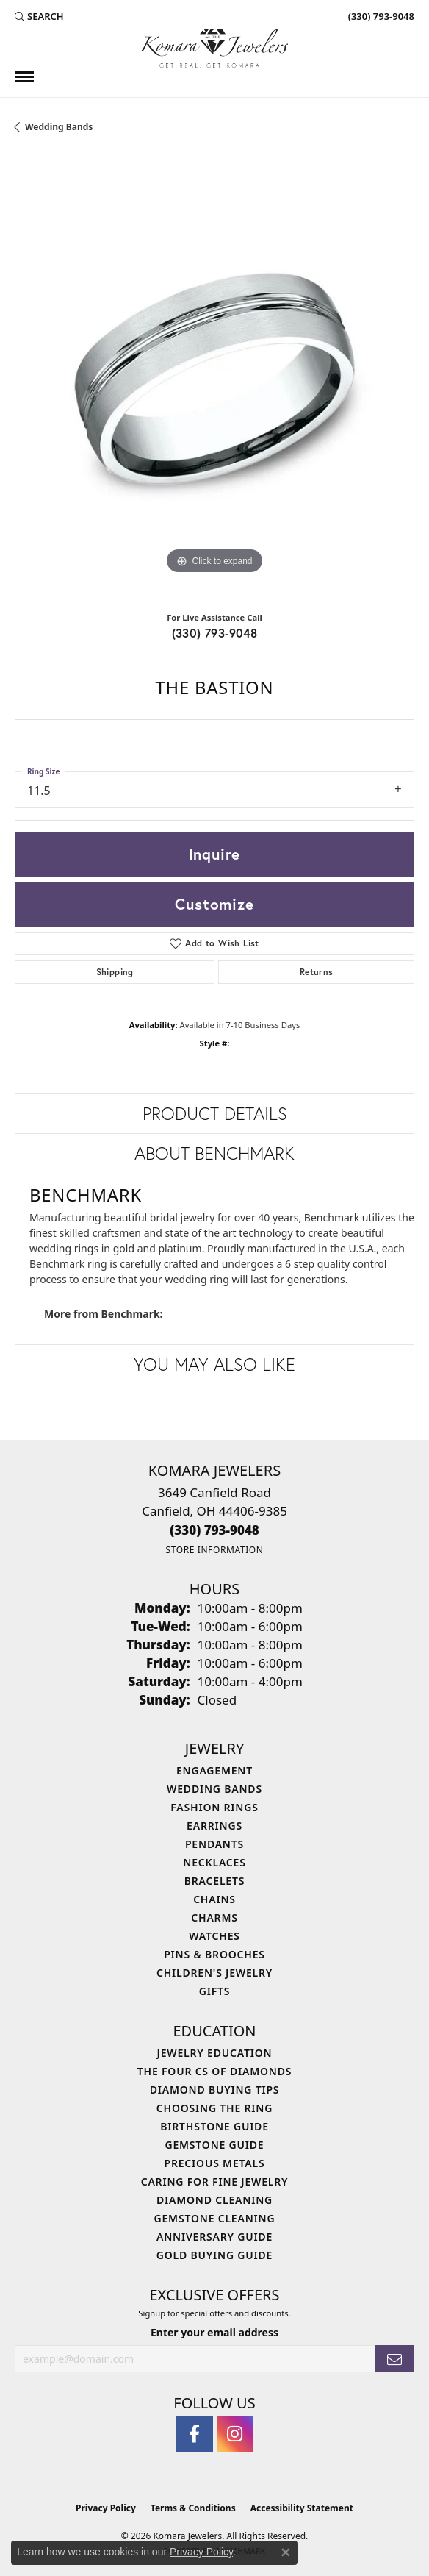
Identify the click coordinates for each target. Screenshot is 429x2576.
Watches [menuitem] (214, 1936)
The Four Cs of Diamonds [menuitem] (214, 2071)
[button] (39, 16)
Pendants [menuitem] (214, 1844)
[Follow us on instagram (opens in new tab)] (235, 2434)
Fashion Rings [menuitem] (214, 1807)
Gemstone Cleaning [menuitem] (214, 2218)
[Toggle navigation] (24, 77)
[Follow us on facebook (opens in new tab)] (194, 2434)
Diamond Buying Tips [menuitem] (215, 2090)
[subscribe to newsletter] (394, 2358)
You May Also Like (214, 1364)
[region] (214, 378)
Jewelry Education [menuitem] (215, 2053)
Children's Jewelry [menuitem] (214, 1973)
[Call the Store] (214, 1529)
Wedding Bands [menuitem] (214, 1789)
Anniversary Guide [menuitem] (214, 2237)
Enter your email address (214, 2332)
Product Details (215, 1113)
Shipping (115, 971)
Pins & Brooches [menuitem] (214, 1954)
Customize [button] (214, 903)
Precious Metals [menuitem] (215, 2163)
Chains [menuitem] (214, 1899)
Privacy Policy (106, 2508)
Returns (317, 971)
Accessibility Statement (301, 2508)
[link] (379, 16)
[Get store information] (214, 1550)
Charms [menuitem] (214, 1917)
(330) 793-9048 (215, 633)
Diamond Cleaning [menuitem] (214, 2200)
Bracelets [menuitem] (214, 1881)
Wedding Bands (59, 127)
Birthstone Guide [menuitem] (214, 2126)
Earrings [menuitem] (214, 1826)
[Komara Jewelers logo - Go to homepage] (214, 48)
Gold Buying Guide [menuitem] (214, 2255)
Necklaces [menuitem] (214, 1862)
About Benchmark (214, 1153)
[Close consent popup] (285, 2552)
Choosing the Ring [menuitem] (214, 2108)
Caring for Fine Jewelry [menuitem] (215, 2181)
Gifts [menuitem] (215, 1991)
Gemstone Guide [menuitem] (214, 2145)
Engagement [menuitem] (214, 1770)
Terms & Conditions (193, 2508)
